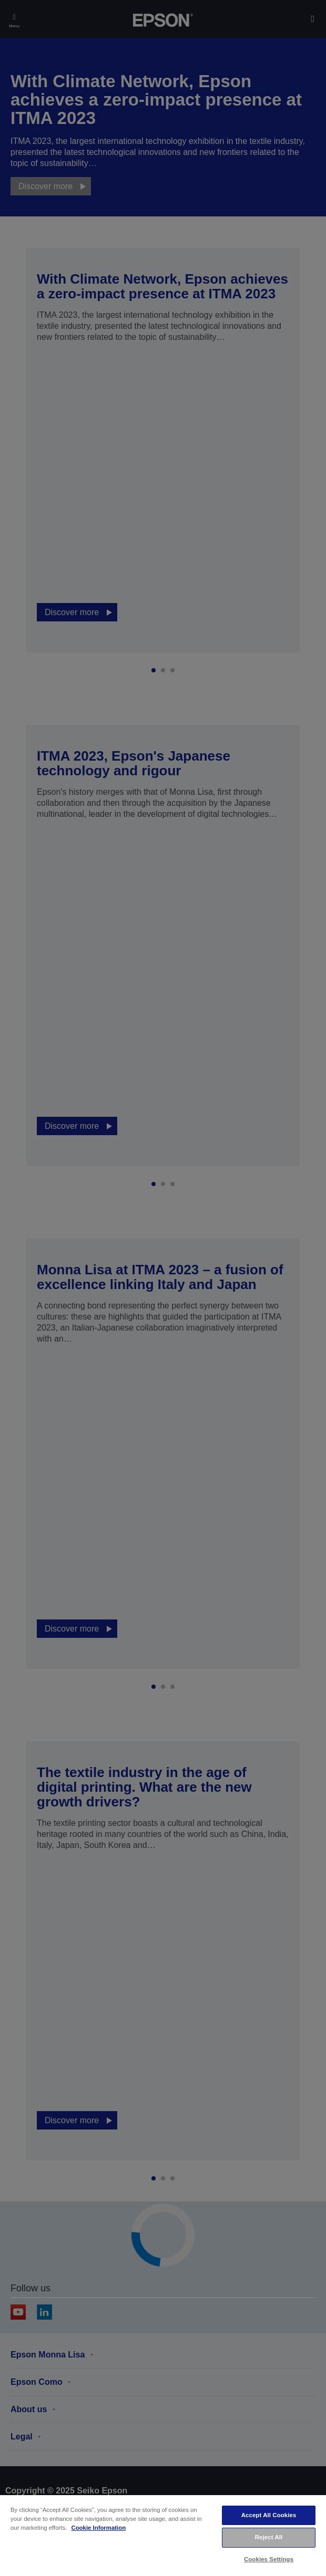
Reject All (269, 2537)
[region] (163, 2535)
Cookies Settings (268, 2559)
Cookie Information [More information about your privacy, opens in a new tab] (98, 2528)
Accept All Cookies (269, 2515)
